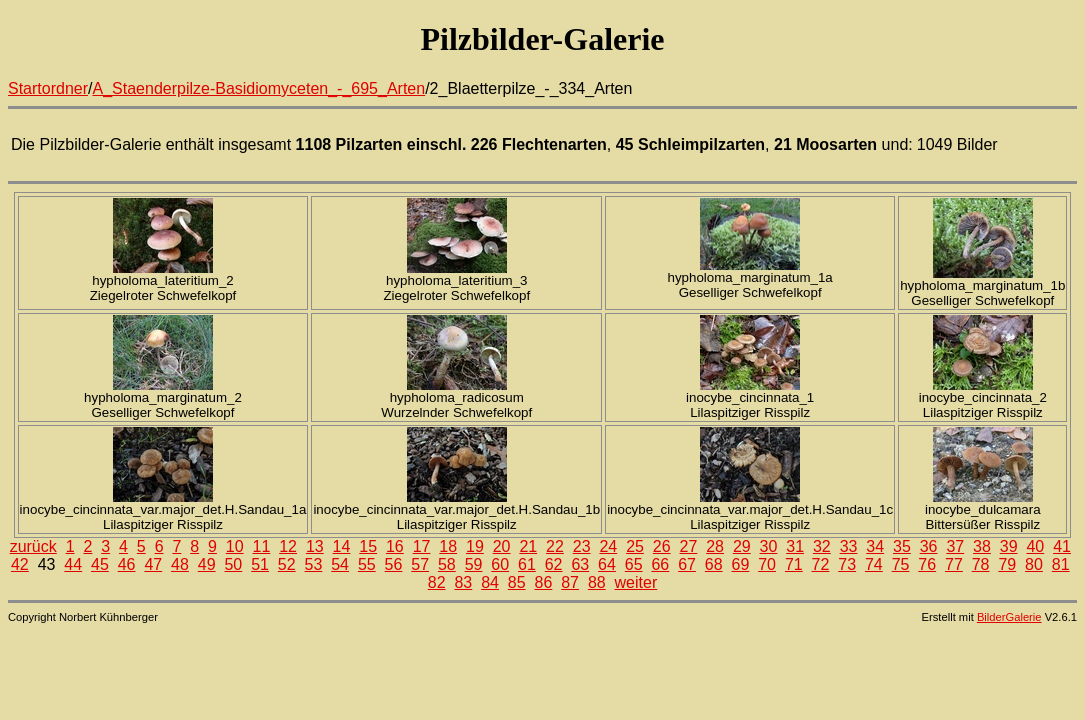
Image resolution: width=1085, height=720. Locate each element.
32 (822, 546)
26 (662, 546)
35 (902, 546)
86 (544, 582)
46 (127, 564)
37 (955, 546)
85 (517, 582)
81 (1061, 564)
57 (420, 564)
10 (235, 546)
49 (207, 564)
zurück (33, 546)
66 (660, 564)
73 (847, 564)
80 (1034, 564)
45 (100, 564)
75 (901, 564)
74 (874, 564)
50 (233, 564)
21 (528, 546)
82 (437, 582)
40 (1035, 546)
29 (742, 546)
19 (475, 546)
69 (741, 564)
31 (795, 546)
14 (342, 546)
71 (794, 564)
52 (287, 564)
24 (608, 546)
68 (714, 564)
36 (929, 546)
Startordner (48, 88)
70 (767, 564)
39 (1009, 546)
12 (288, 546)
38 (982, 546)
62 (554, 564)
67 (687, 564)
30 (769, 546)
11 (262, 546)
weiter (636, 582)
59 (474, 564)
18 (448, 546)
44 (73, 564)
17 (422, 546)
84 (490, 582)
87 (570, 582)
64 (607, 564)
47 (153, 564)
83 (463, 582)
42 (20, 564)
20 (502, 546)
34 (875, 546)
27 (689, 546)
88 (597, 582)
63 (580, 564)
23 (582, 546)
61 (527, 564)
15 (368, 546)
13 (315, 546)
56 (394, 564)
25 (635, 546)
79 (1007, 564)
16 (395, 546)
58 (447, 564)
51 (260, 564)
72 (821, 564)
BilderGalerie (1009, 617)
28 (715, 546)
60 (500, 564)
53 (314, 564)
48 (180, 564)
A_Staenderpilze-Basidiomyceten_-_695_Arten (259, 88)
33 (849, 546)
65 (634, 564)
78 (981, 564)
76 (927, 564)
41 (1062, 546)
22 (555, 546)
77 (954, 564)
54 (340, 564)
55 (367, 564)
